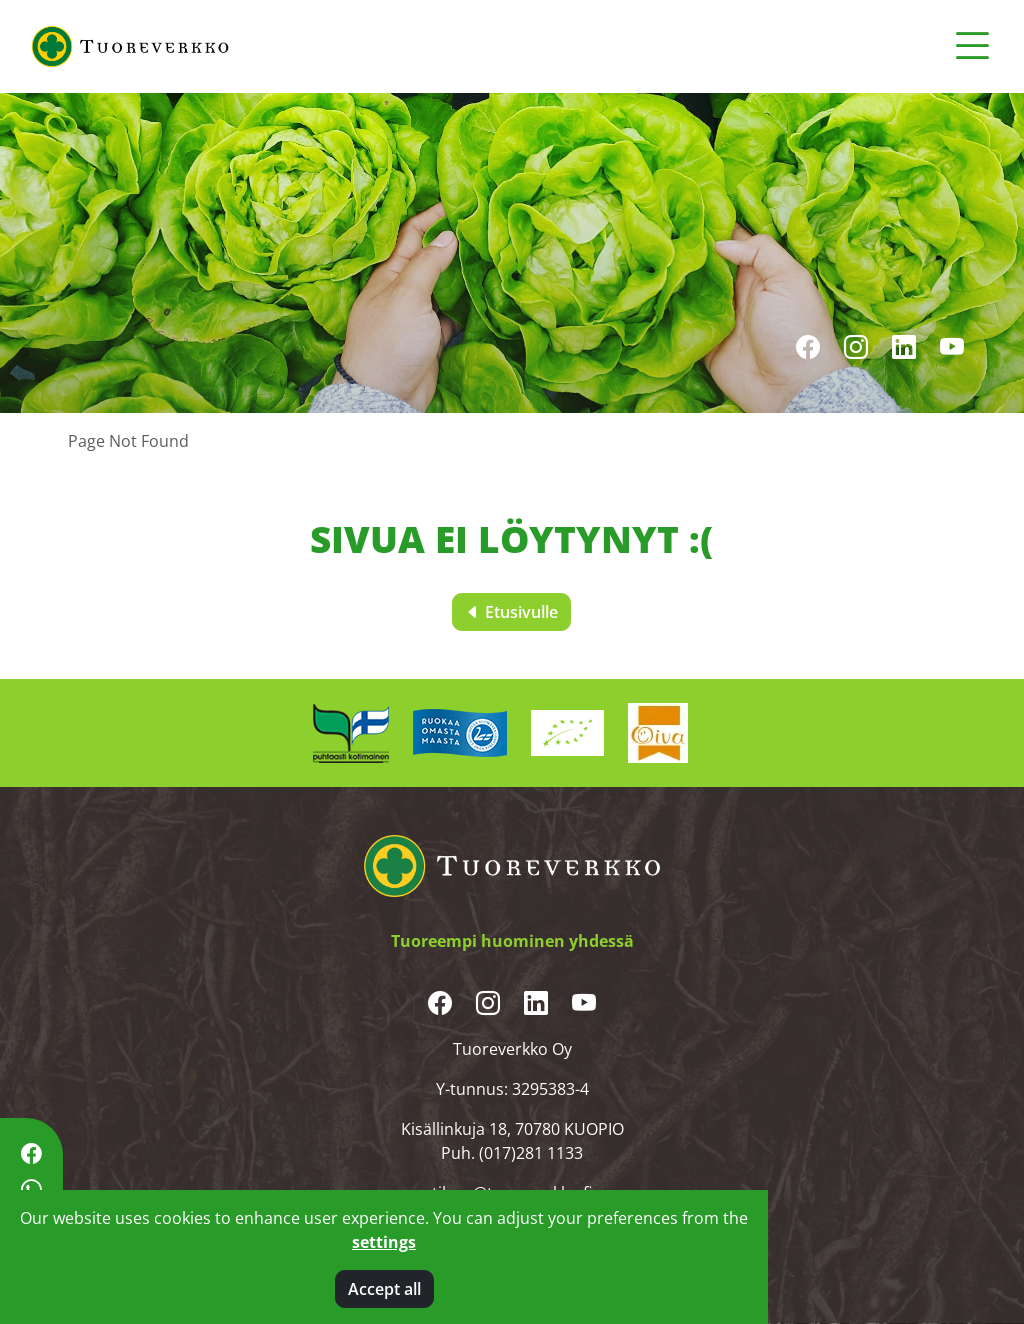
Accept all (384, 1289)
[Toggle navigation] (972, 46)
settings (384, 1242)
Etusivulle (511, 612)
